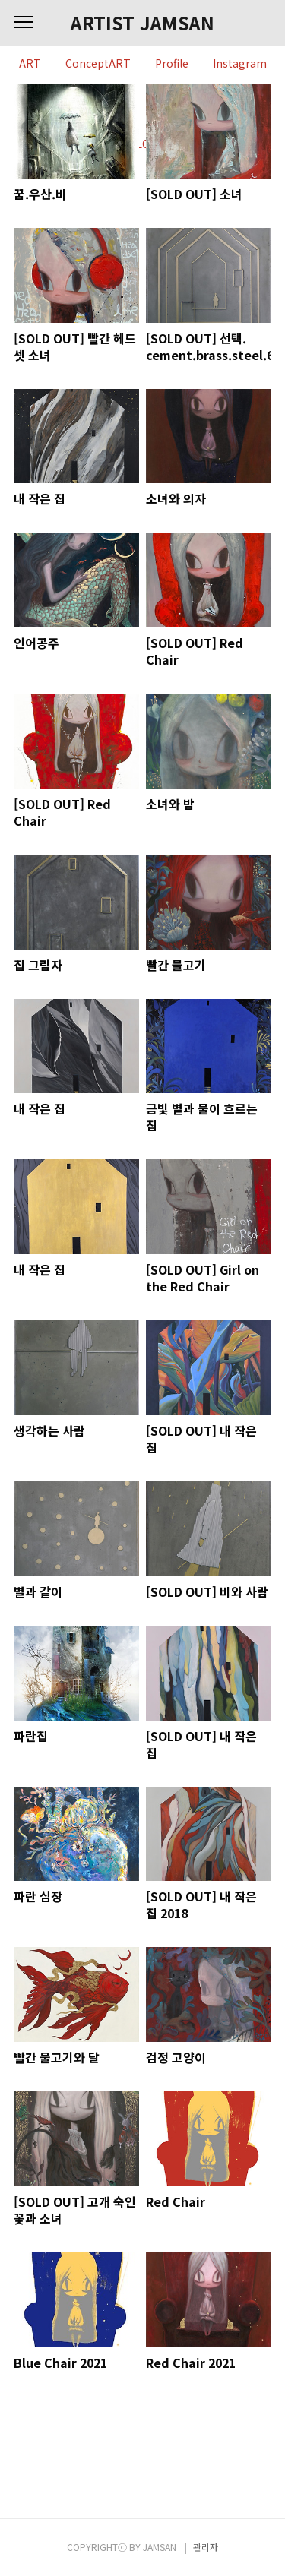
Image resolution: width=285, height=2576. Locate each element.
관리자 (205, 2546)
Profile (171, 64)
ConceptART (98, 64)
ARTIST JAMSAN (142, 22)
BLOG (142, 144)
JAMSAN (159, 2546)
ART (30, 64)
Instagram (240, 64)
